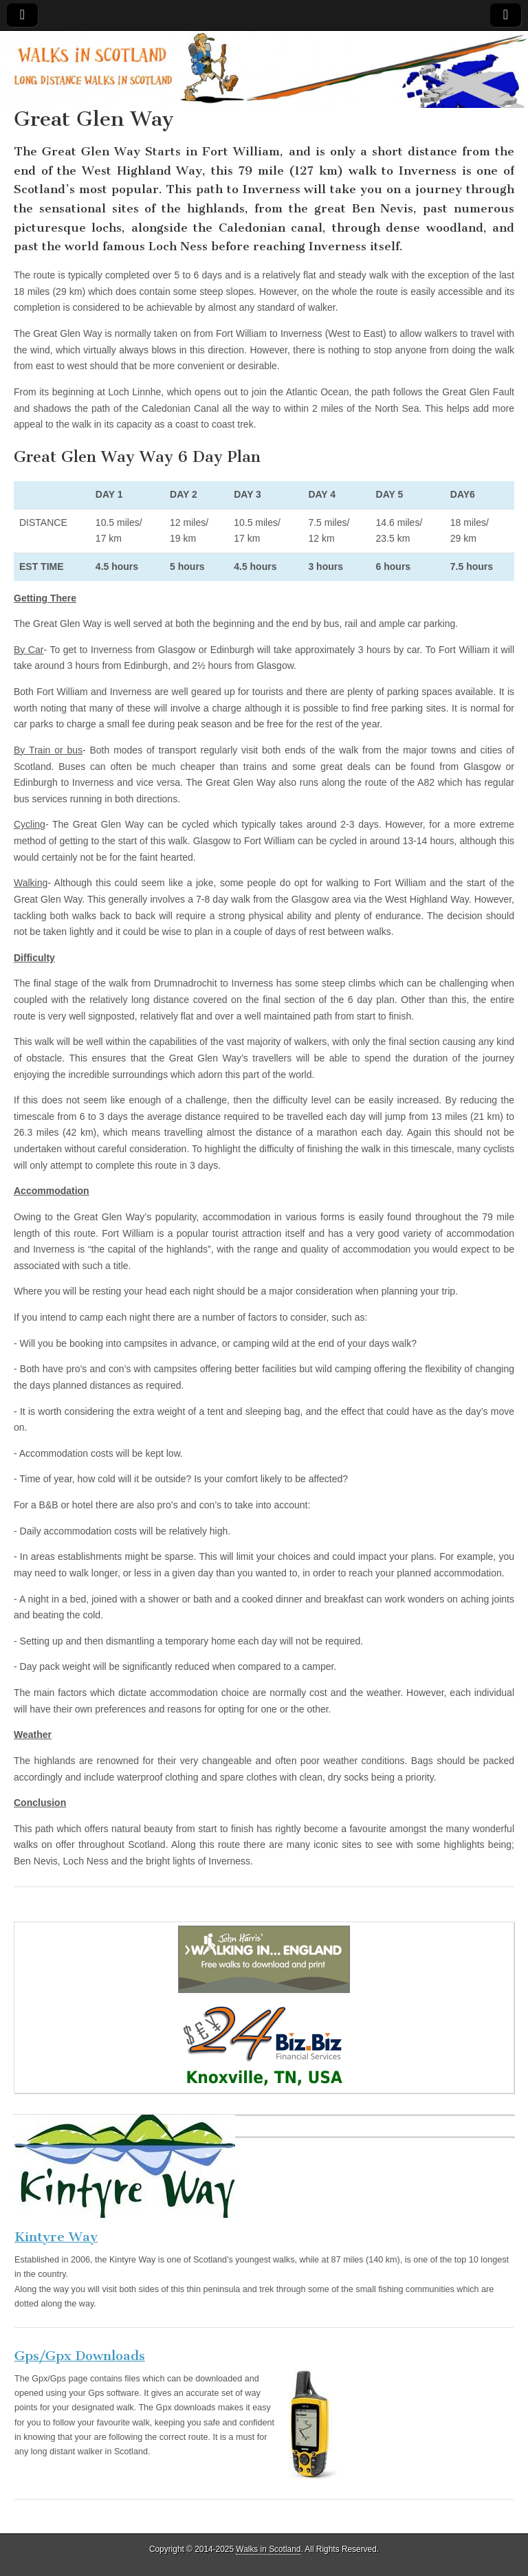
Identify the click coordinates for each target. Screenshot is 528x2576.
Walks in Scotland (268, 2549)
